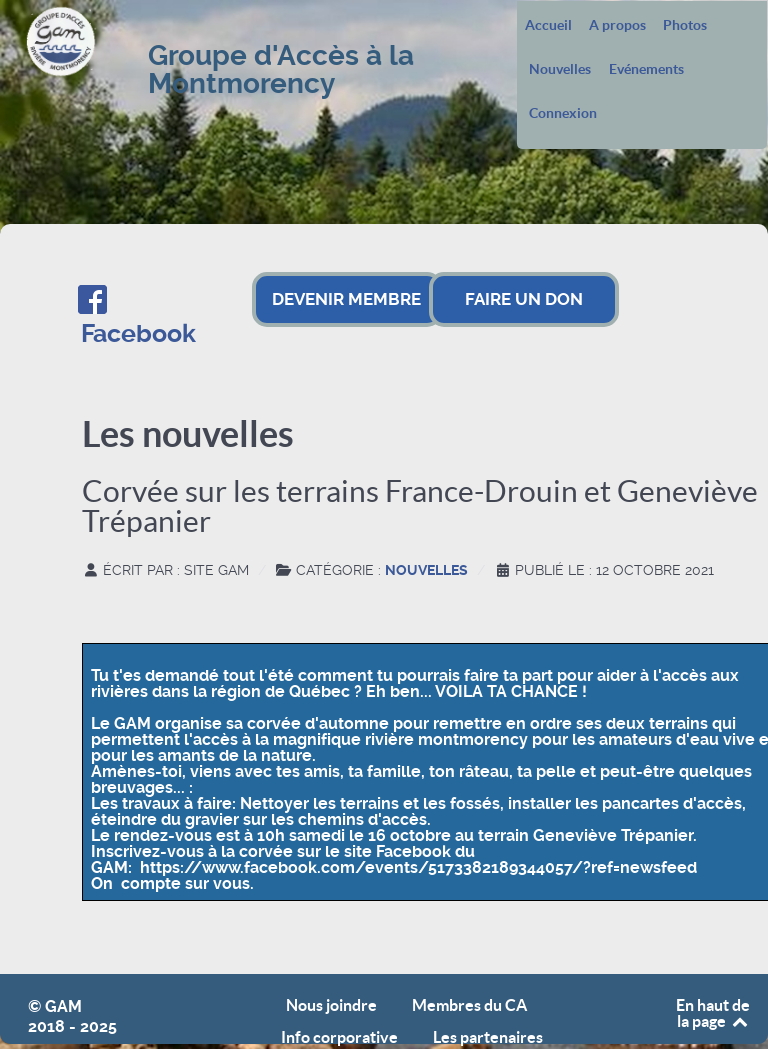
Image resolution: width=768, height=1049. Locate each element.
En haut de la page (713, 1013)
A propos (617, 26)
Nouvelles (560, 70)
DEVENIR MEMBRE (346, 299)
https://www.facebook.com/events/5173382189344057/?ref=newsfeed (418, 867)
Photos (685, 26)
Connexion (563, 114)
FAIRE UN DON (524, 299)
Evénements (646, 70)
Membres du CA (469, 1005)
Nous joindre (331, 1005)
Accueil (548, 26)
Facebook (138, 333)
